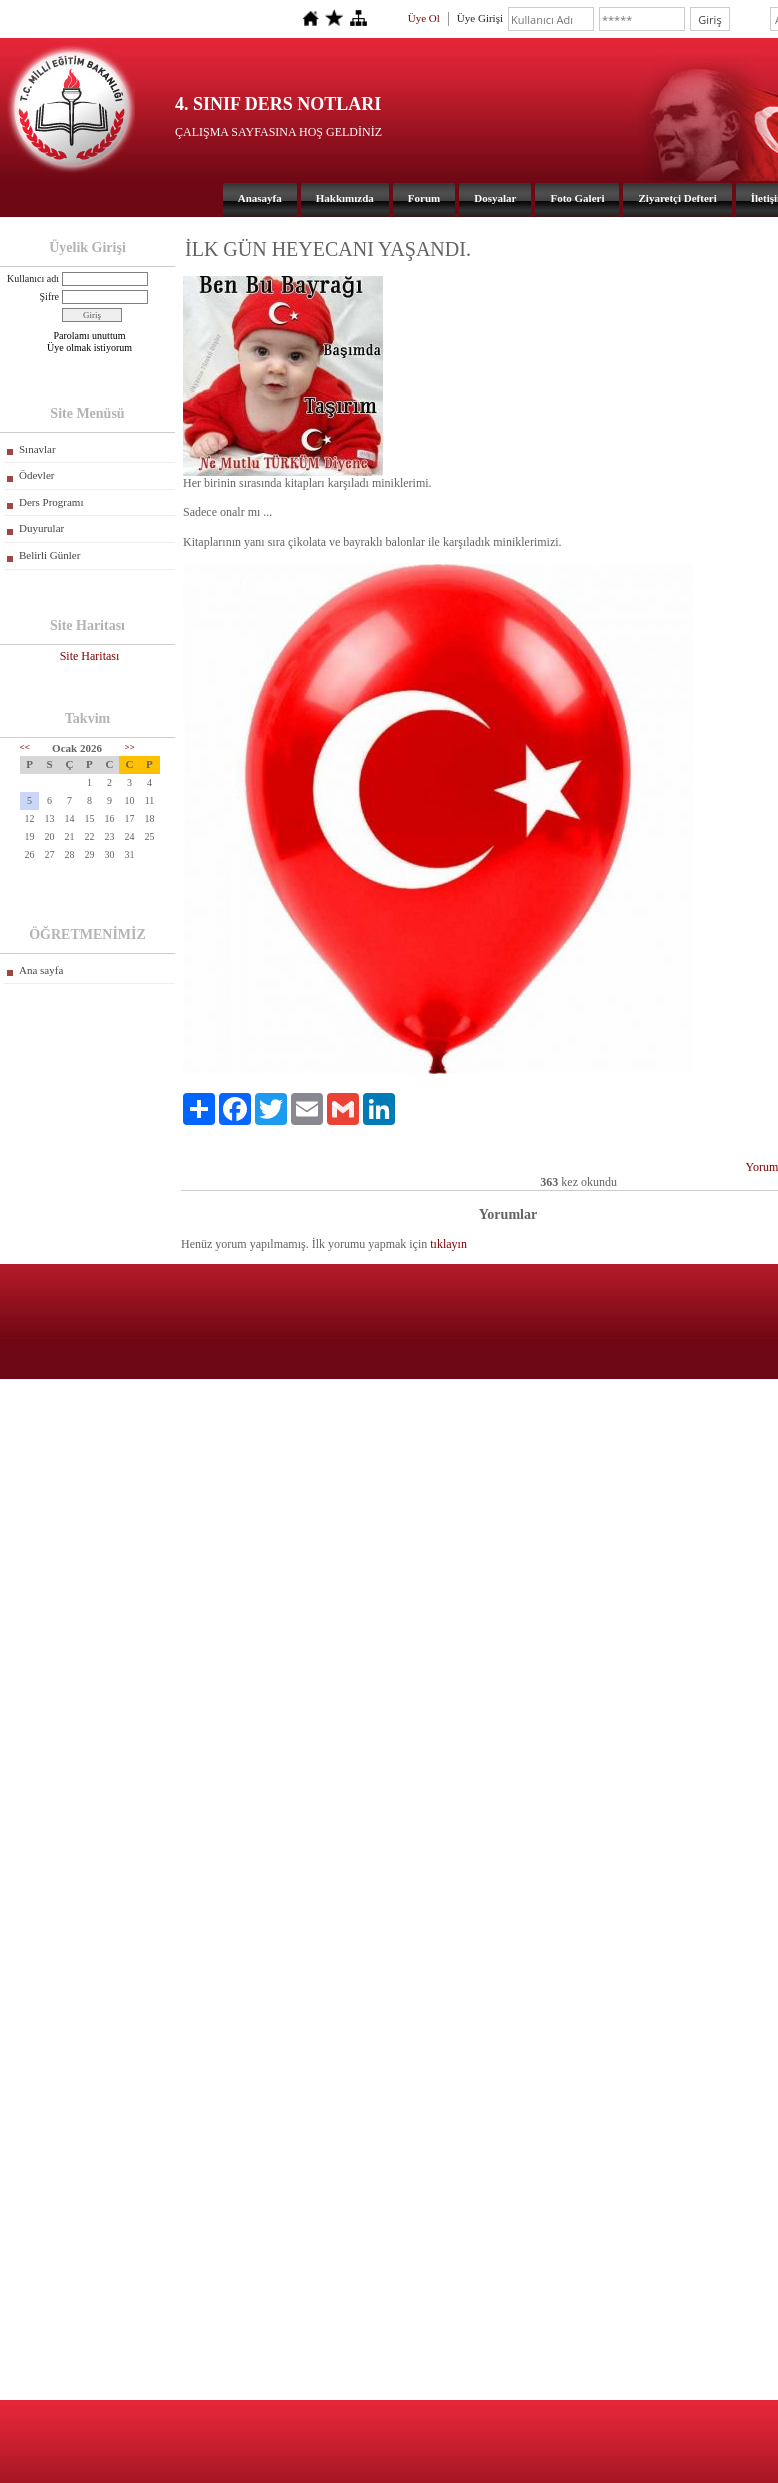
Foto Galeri (577, 198)
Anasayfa (260, 198)
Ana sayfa (41, 970)
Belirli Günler (49, 555)
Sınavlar (37, 449)
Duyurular (41, 528)
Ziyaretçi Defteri (677, 198)
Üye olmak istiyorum (89, 347)
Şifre (49, 296)
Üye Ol (424, 18)
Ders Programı (51, 502)
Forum (424, 198)
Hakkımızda (345, 198)
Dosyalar (495, 198)
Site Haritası (90, 656)
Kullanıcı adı (33, 278)
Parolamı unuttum (90, 335)
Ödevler (36, 475)
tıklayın (448, 1244)
